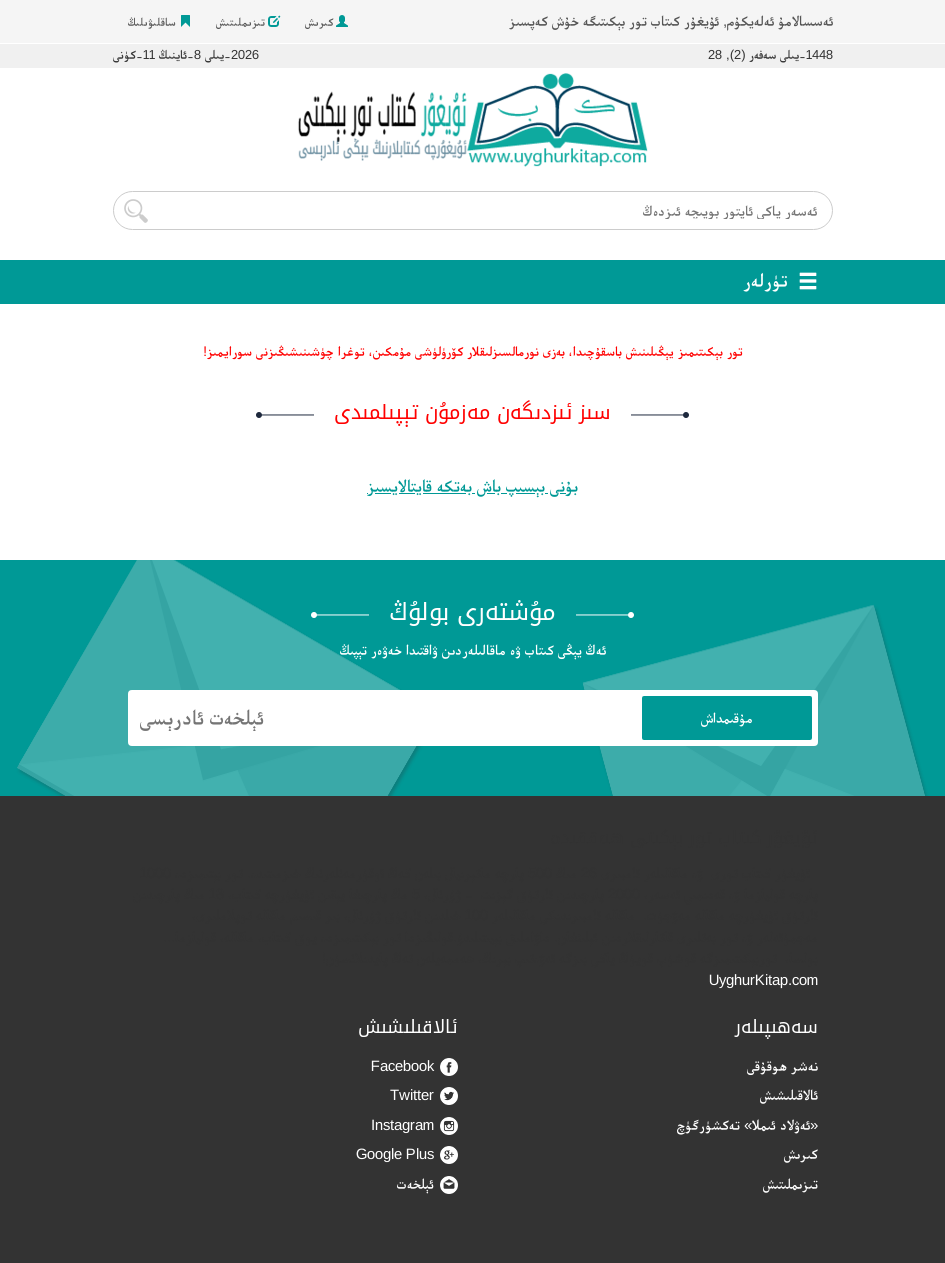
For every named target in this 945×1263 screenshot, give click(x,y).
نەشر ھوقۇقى (782, 1065)
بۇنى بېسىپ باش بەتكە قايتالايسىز (472, 486)
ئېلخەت (427, 1184)
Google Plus (407, 1154)
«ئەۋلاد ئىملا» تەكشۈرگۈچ (747, 1124)
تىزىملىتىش (248, 22)
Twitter (424, 1095)
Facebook (414, 1066)
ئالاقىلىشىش (789, 1094)
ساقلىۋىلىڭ (159, 22)
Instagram (414, 1125)
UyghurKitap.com (763, 979)
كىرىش (326, 22)
